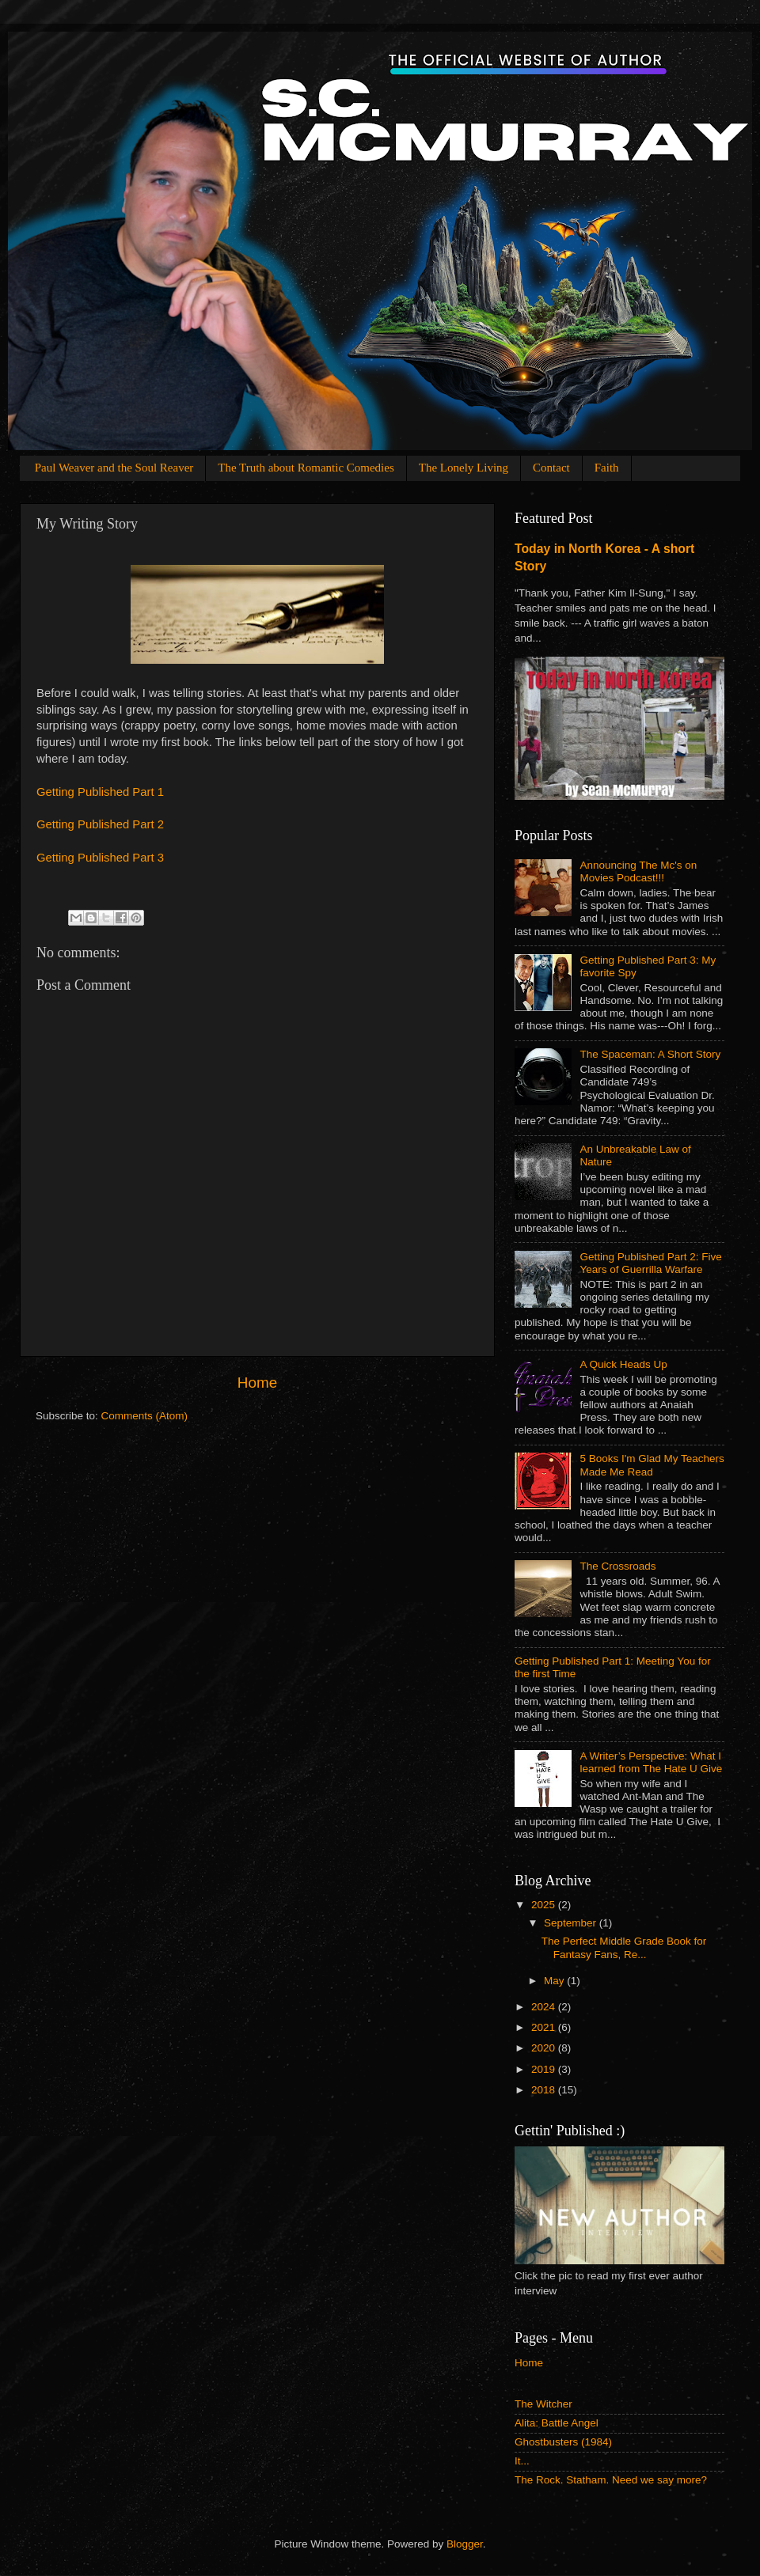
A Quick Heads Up (623, 1364)
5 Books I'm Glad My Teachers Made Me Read (652, 1465)
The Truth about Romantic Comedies (306, 467)
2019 (544, 2069)
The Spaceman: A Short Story (650, 1054)
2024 (544, 2007)
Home (257, 1382)
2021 (544, 2027)
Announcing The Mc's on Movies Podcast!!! (638, 871)
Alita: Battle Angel (556, 2423)
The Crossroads (618, 1566)
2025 (544, 1905)
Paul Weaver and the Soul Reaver (114, 467)
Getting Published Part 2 (100, 824)
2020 (544, 2048)
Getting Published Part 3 (100, 857)
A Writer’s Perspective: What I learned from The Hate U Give (651, 1762)
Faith (607, 467)
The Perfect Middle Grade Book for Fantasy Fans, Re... (624, 1947)
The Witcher (543, 2404)
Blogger (464, 2544)
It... (522, 2461)
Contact (551, 467)
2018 (544, 2090)
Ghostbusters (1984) (563, 2442)
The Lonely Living (463, 467)
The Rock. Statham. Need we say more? (611, 2480)
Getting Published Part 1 (100, 792)
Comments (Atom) (144, 1416)
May (555, 1981)
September (571, 1923)
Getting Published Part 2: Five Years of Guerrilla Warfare (650, 1263)
